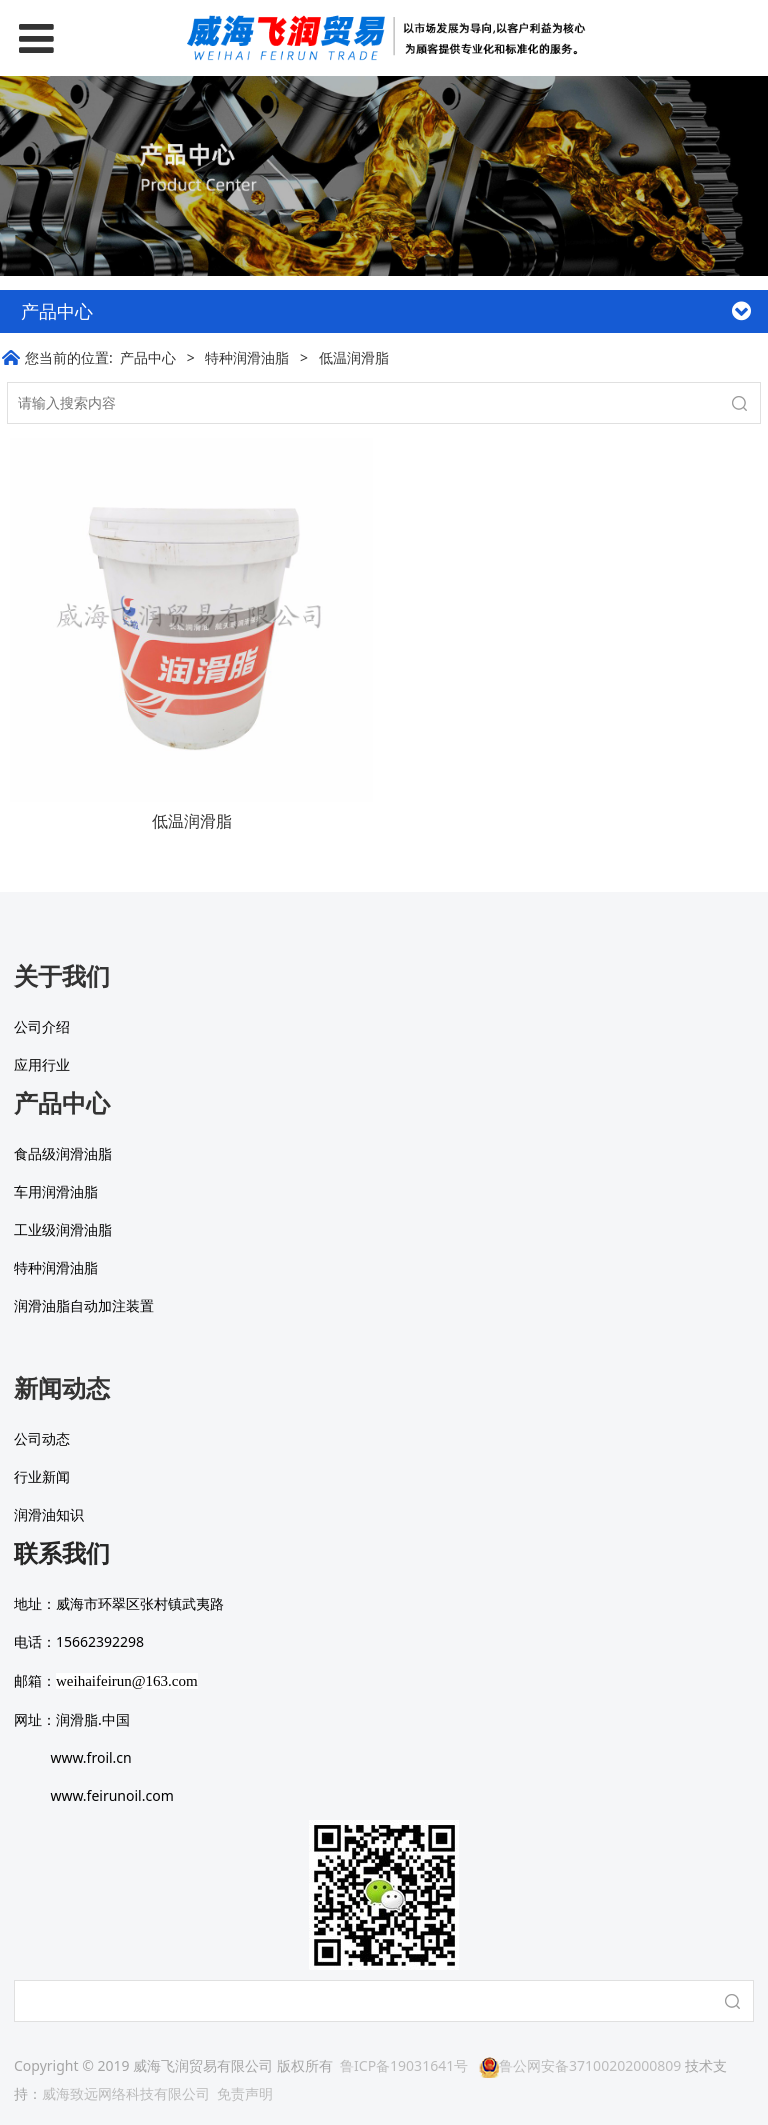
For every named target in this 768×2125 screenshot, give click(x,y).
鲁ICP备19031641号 (404, 2065)
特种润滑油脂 (247, 357)
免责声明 (245, 2093)
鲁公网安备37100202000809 (580, 2065)
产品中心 (148, 357)
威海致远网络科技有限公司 (126, 2093)
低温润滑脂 (192, 821)
